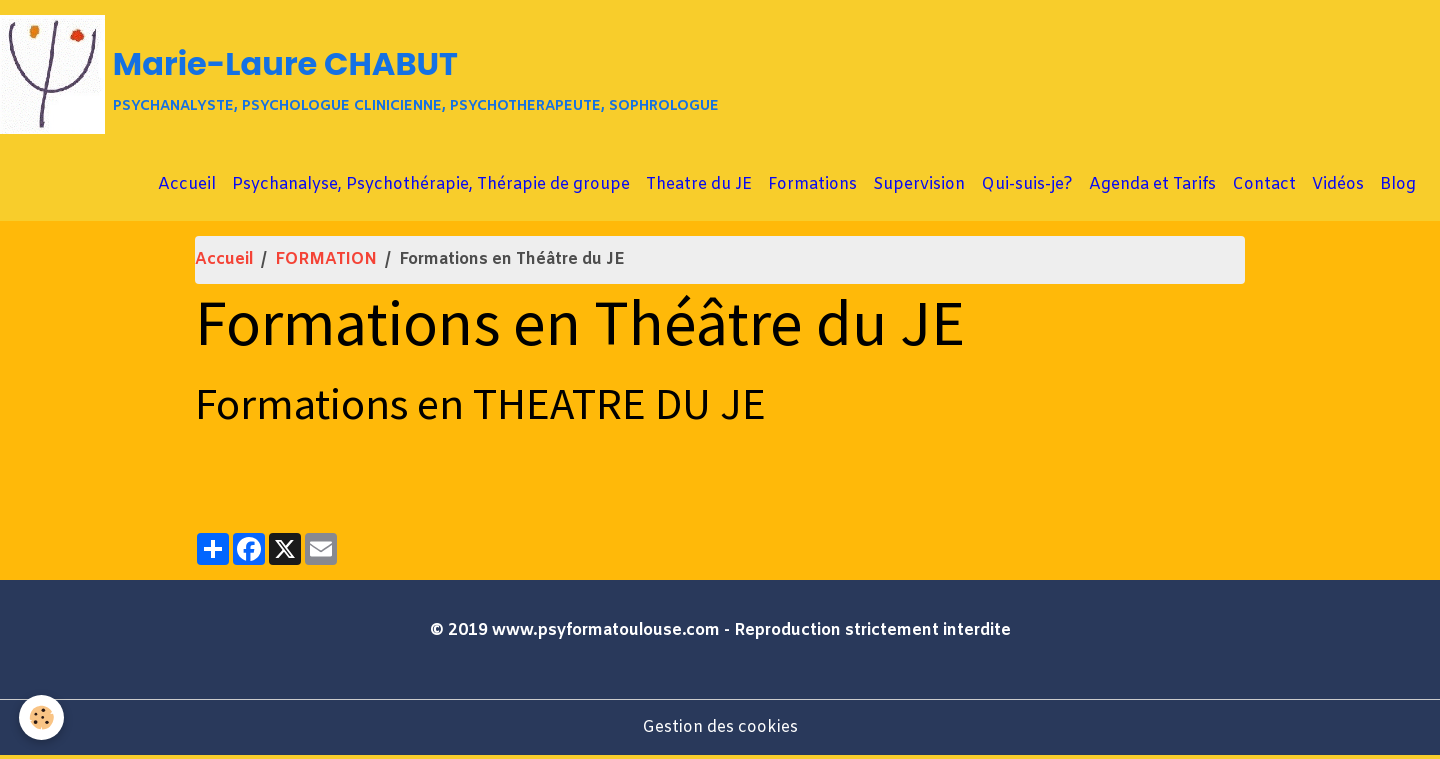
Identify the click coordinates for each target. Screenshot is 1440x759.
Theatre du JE (699, 187)
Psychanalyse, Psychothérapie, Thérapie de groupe (431, 187)
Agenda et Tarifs (1152, 187)
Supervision (919, 187)
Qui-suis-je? (1027, 187)
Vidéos (1338, 187)
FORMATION (326, 262)
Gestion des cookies (720, 730)
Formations (812, 187)
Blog (1398, 187)
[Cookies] (42, 717)
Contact (1264, 187)
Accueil (187, 187)
